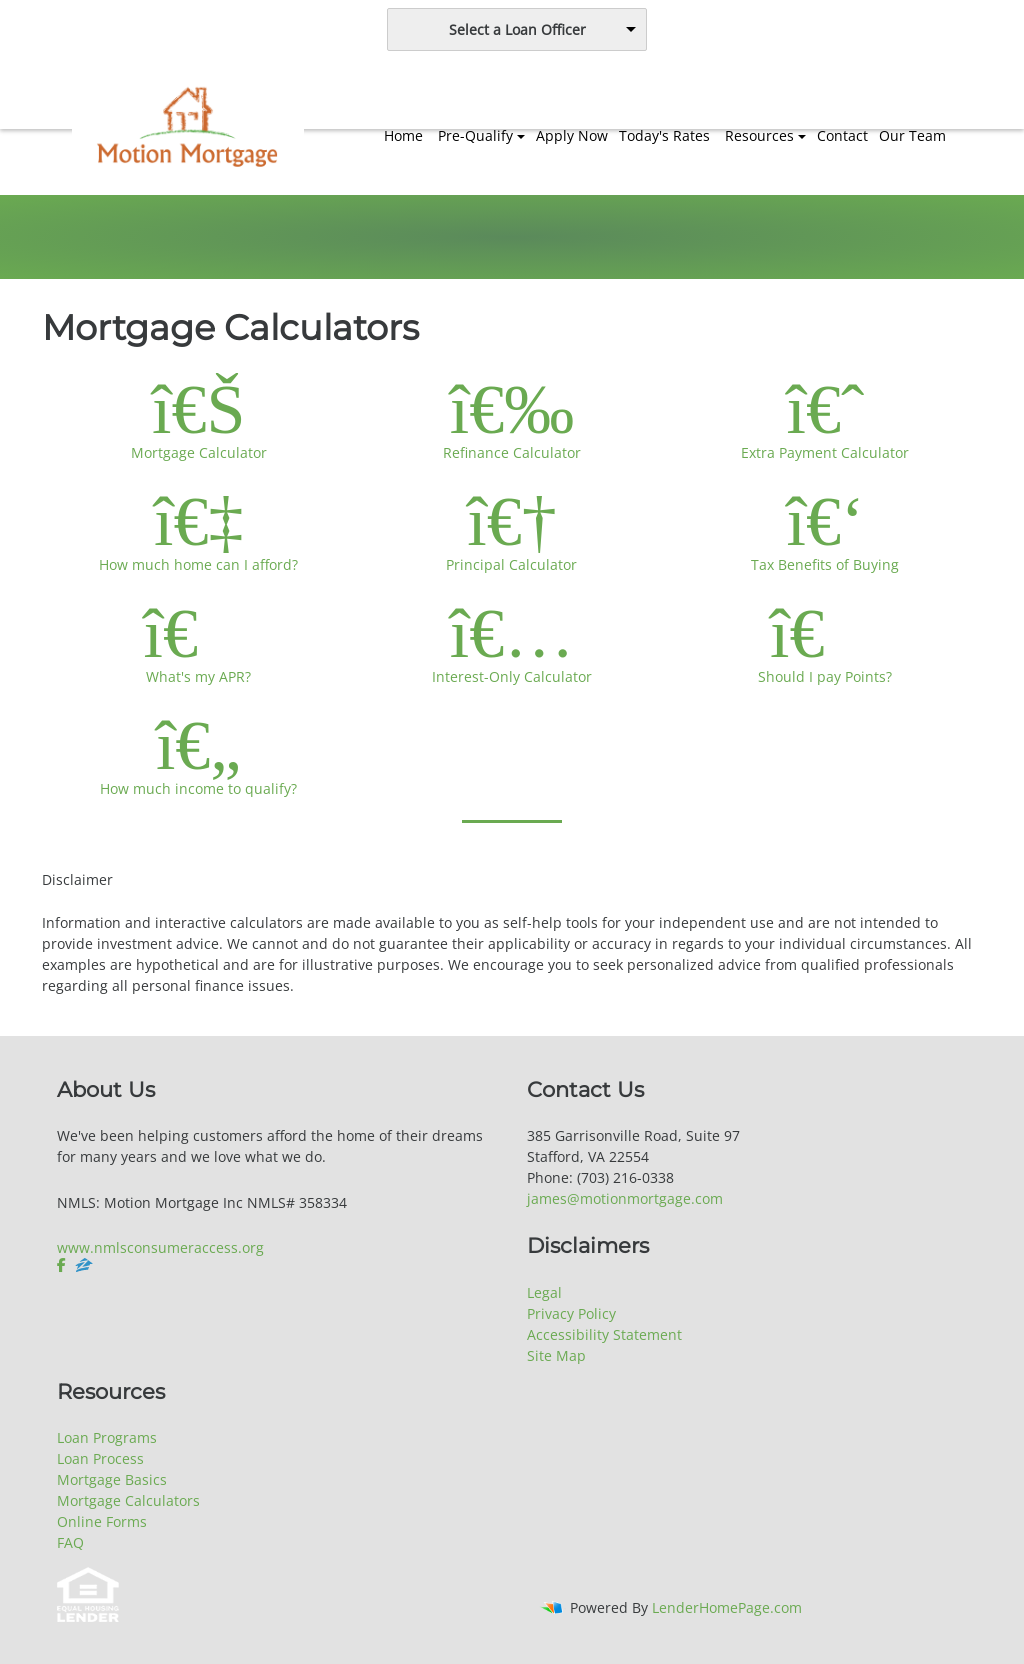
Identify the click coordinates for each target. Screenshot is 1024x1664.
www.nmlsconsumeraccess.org (160, 1247)
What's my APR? (198, 641)
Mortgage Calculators (128, 1500)
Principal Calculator (511, 529)
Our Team (912, 135)
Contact (842, 135)
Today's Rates (664, 135)
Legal (544, 1292)
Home (403, 135)
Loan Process (100, 1458)
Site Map (556, 1355)
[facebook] (63, 1265)
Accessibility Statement (604, 1334)
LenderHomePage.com (727, 1607)
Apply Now (572, 135)
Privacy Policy (571, 1313)
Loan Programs (107, 1437)
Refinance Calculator (511, 417)
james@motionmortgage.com (625, 1198)
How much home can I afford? (198, 529)
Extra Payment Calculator (825, 417)
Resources (759, 135)
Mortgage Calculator (198, 417)
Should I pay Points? (825, 641)
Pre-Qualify (475, 135)
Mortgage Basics (112, 1479)
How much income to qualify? (198, 753)
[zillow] (84, 1265)
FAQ (70, 1542)
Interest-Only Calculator (511, 641)
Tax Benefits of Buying (825, 529)
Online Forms (102, 1521)
